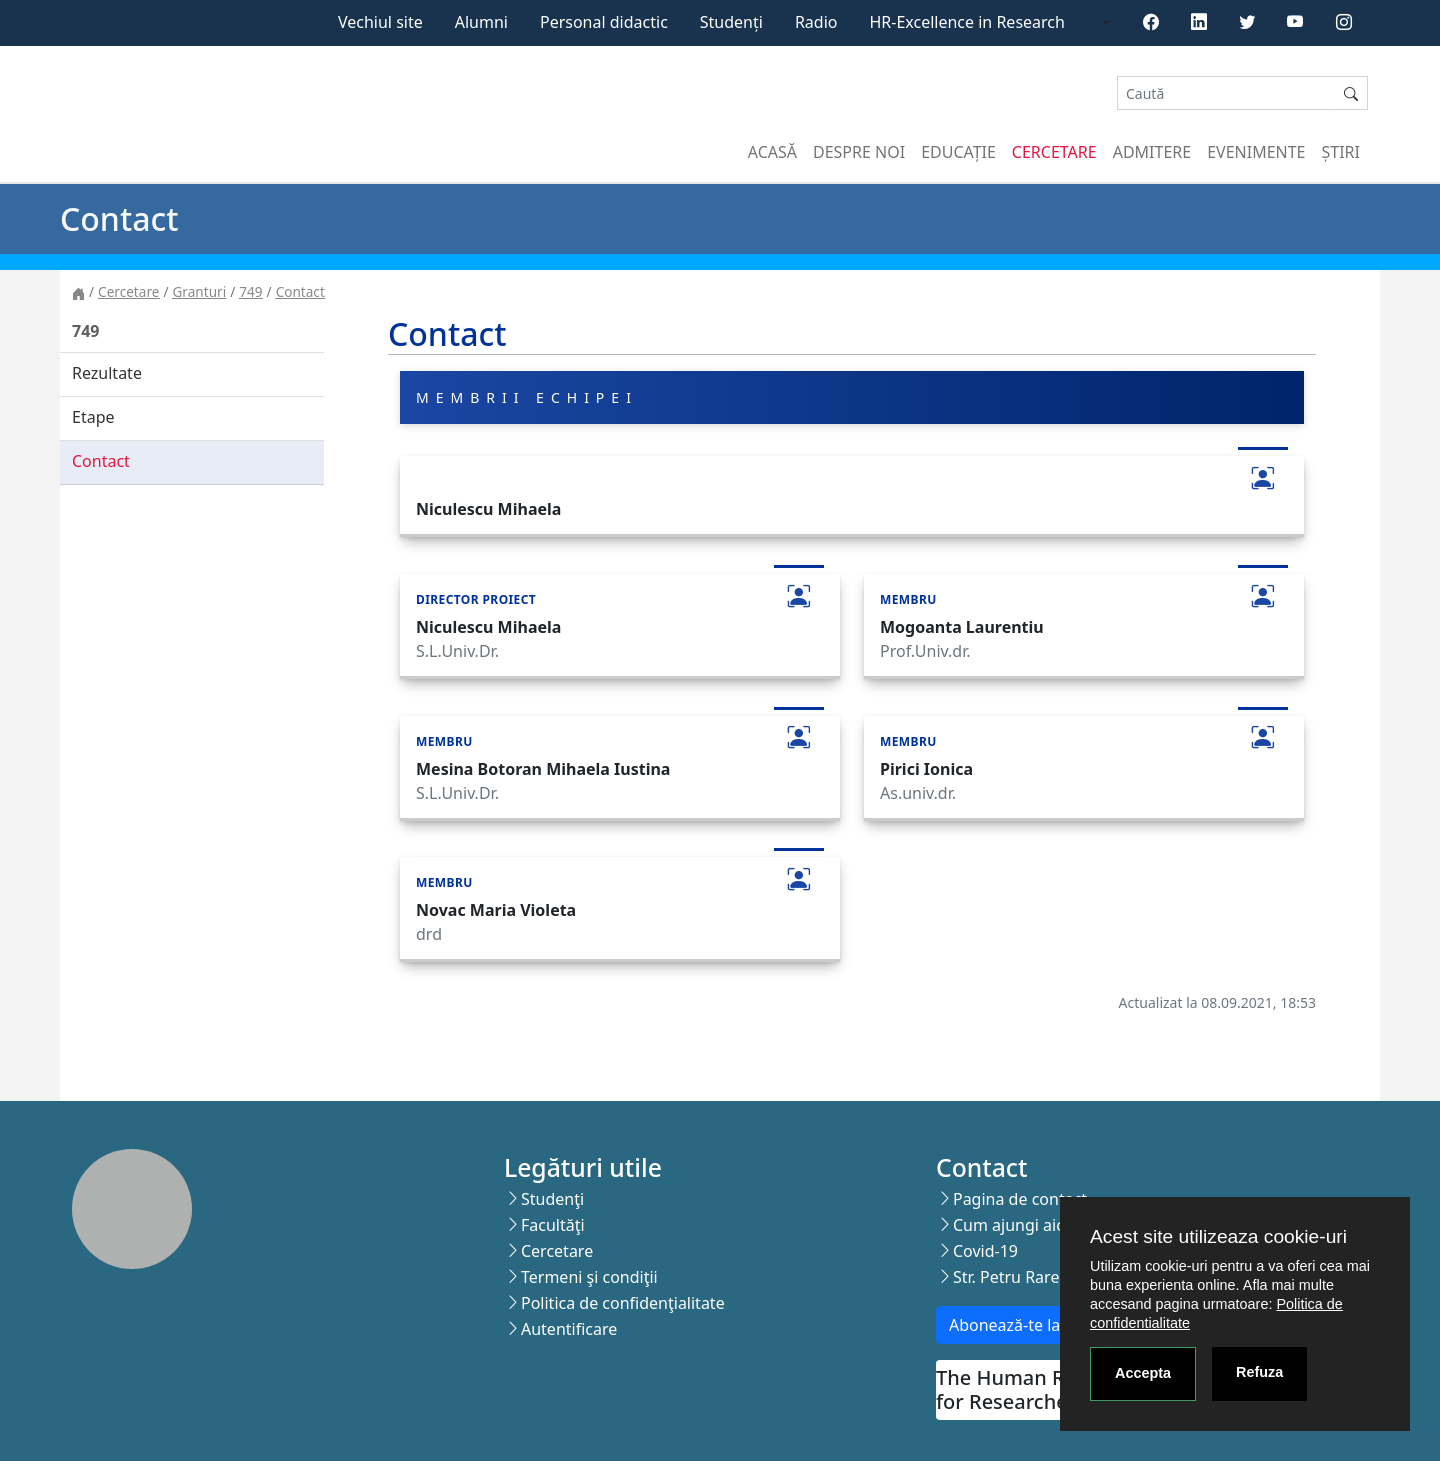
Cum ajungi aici (1010, 1225)
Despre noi (859, 152)
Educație (958, 152)
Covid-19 (985, 1251)
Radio (816, 22)
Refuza (1259, 1372)
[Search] (1226, 93)
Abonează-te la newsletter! (1048, 1325)
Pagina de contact (1020, 1199)
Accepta (1143, 1373)
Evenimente (1256, 152)
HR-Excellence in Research (967, 22)
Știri (1341, 152)
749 (250, 291)
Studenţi (552, 1199)
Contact (300, 291)
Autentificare (569, 1329)
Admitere (1152, 152)
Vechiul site (380, 22)
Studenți (731, 22)
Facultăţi (553, 1225)
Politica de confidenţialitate (623, 1303)
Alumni (481, 22)
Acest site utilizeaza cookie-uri (1218, 1236)
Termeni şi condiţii (589, 1277)
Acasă (772, 152)
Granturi (199, 291)
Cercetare (1054, 152)
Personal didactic (604, 22)
